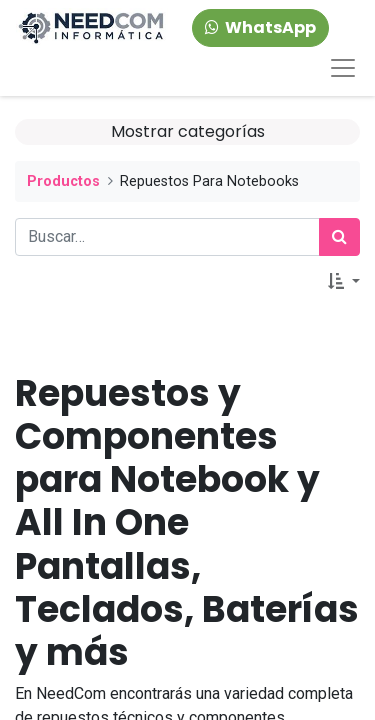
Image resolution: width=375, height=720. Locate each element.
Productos (63, 181)
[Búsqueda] (339, 237)
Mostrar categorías (188, 131)
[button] (344, 282)
